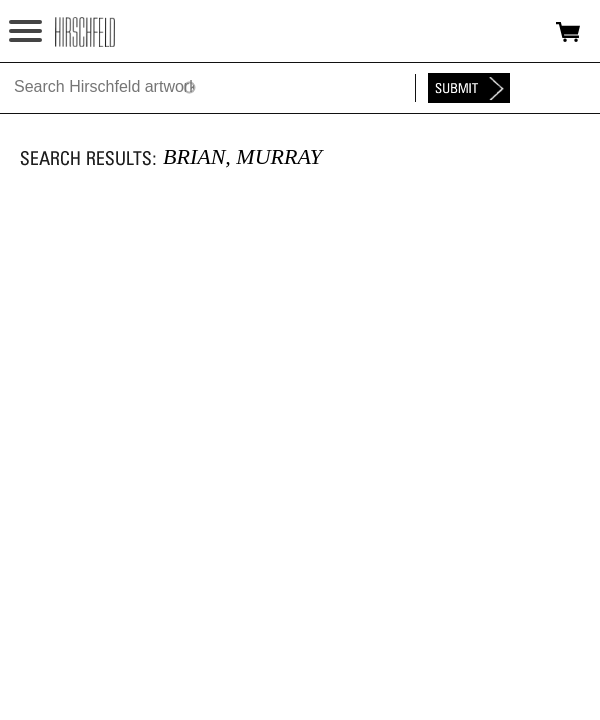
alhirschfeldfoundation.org (85, 32)
